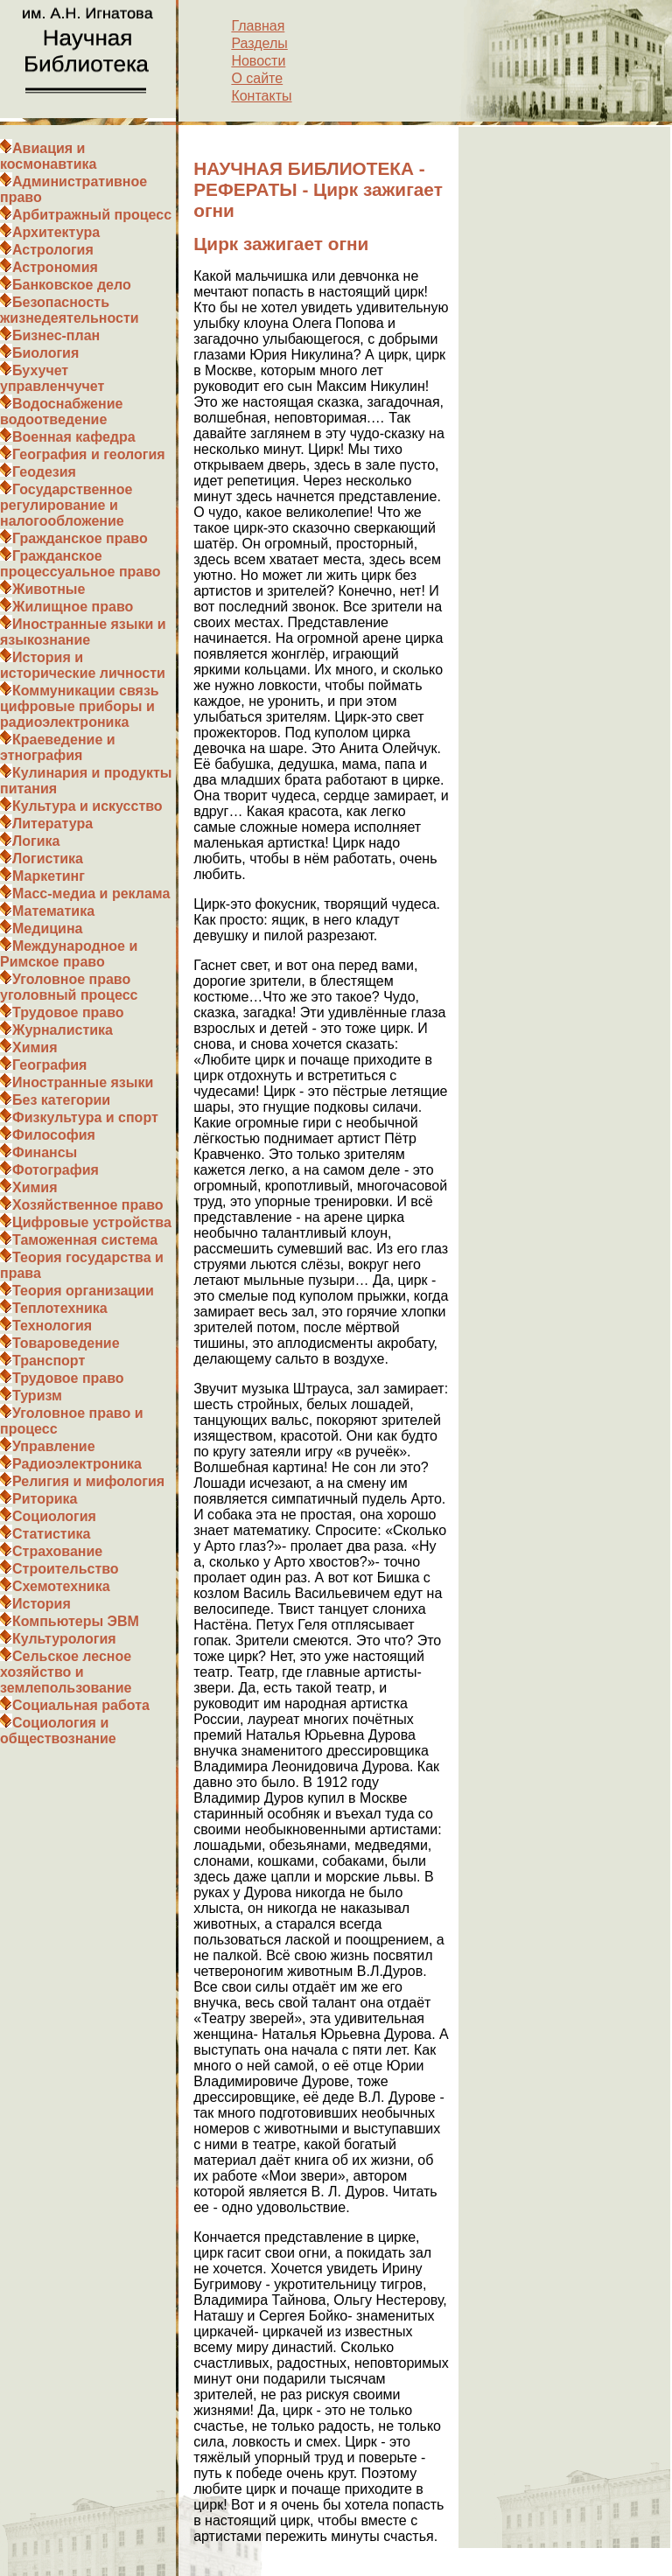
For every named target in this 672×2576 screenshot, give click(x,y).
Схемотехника (61, 1586)
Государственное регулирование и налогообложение (66, 505)
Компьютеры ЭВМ (75, 1621)
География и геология (88, 454)
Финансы (44, 1152)
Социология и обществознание (58, 1730)
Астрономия (55, 267)
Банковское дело (71, 284)
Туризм (37, 1395)
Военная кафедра (74, 436)
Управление (53, 1446)
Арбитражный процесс (92, 214)
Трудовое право (68, 1012)
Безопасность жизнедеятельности (69, 310)
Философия (53, 1134)
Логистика (47, 858)
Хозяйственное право (88, 1204)
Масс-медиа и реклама (91, 893)
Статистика (51, 1533)
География (49, 1065)
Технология (52, 1325)
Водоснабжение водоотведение (61, 411)
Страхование (57, 1551)
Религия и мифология (88, 1481)
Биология (45, 353)
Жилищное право (72, 606)
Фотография (55, 1169)
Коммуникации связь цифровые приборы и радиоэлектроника (79, 706)
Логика (36, 841)
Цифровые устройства (92, 1222)
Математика (53, 911)
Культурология (64, 1638)
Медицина (47, 928)
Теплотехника (60, 1308)
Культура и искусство (87, 806)
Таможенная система (85, 1239)
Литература (52, 823)
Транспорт (48, 1360)
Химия (35, 1047)
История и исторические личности (82, 665)
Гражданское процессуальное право (80, 563)
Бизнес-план (56, 335)
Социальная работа (81, 1705)
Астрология (53, 249)
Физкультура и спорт (85, 1117)
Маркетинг (48, 876)
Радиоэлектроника (77, 1463)
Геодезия (44, 471)
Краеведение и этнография (58, 747)
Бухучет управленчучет (52, 378)
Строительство (65, 1568)
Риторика (44, 1498)
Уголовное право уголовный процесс (68, 987)
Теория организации (83, 1290)
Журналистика (62, 1030)
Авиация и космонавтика (48, 156)
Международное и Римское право (68, 954)
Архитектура (56, 232)
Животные (48, 589)
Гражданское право (80, 538)
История (41, 1603)
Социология (54, 1516)
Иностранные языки (82, 1082)
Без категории (61, 1100)
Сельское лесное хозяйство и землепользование (65, 1672)
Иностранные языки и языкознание (83, 632)
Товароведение (66, 1343)
